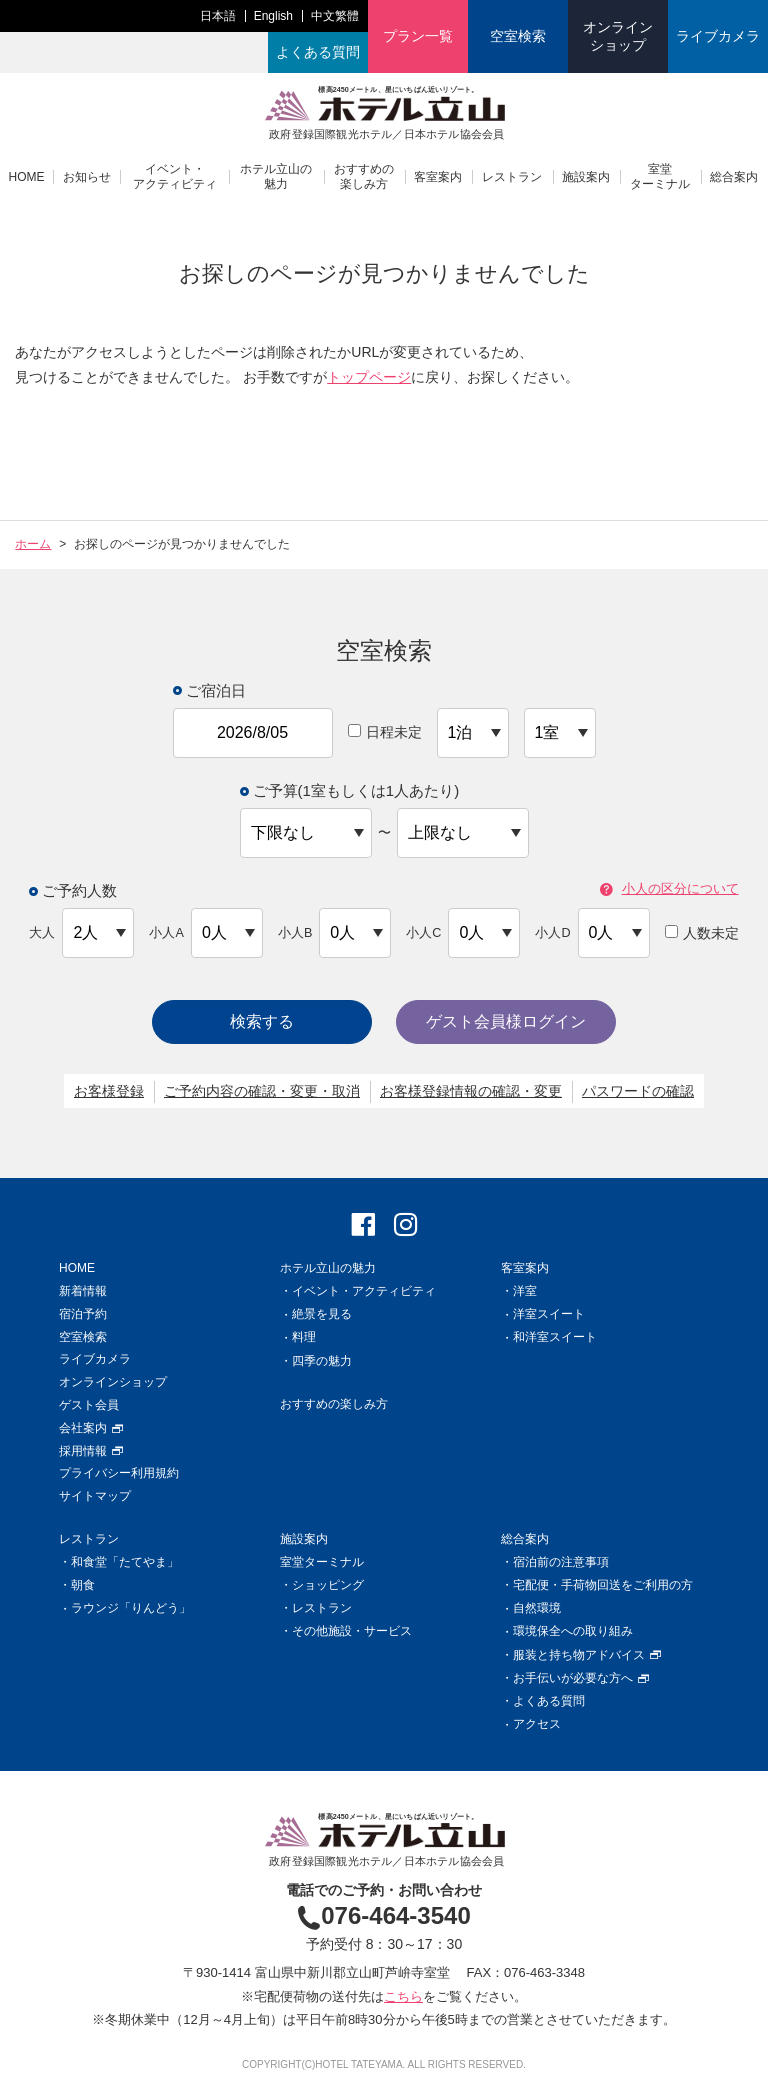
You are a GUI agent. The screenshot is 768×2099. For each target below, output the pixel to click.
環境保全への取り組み (573, 1631)
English (273, 16)
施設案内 (586, 177)
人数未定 (702, 933)
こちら (403, 1996)
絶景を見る (322, 1314)
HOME (27, 177)
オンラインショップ (618, 36)
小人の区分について (669, 889)
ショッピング (328, 1585)
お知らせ (87, 177)
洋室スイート (549, 1314)
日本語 (218, 16)
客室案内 (438, 177)
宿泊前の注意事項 (561, 1562)
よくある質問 (318, 52)
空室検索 (518, 36)
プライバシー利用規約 (119, 1473)
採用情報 (91, 1451)
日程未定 (385, 732)
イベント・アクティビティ (175, 176)
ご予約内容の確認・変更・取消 (262, 1091)
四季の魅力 (322, 1361)
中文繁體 (335, 16)
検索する (262, 1021)
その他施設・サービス (352, 1631)
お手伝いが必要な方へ (581, 1678)
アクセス (537, 1724)
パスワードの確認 (638, 1091)
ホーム (33, 544)
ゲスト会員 (89, 1405)
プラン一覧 (418, 36)
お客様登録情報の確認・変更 (471, 1091)
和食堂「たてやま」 (125, 1562)
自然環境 (537, 1608)
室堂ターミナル (660, 176)
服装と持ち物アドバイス (587, 1655)
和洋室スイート (555, 1337)
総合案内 (734, 177)
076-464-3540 (383, 1915)
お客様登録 (109, 1091)
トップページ (369, 377)
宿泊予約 (83, 1314)
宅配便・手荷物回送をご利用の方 (603, 1585)
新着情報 (83, 1291)
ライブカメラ (718, 36)
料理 (304, 1337)
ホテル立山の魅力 (276, 176)
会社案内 (91, 1428)
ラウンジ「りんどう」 (131, 1608)
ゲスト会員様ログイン (506, 1021)
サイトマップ (95, 1496)
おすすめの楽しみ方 (364, 176)
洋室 (525, 1291)
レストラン (512, 177)
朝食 (83, 1585)
